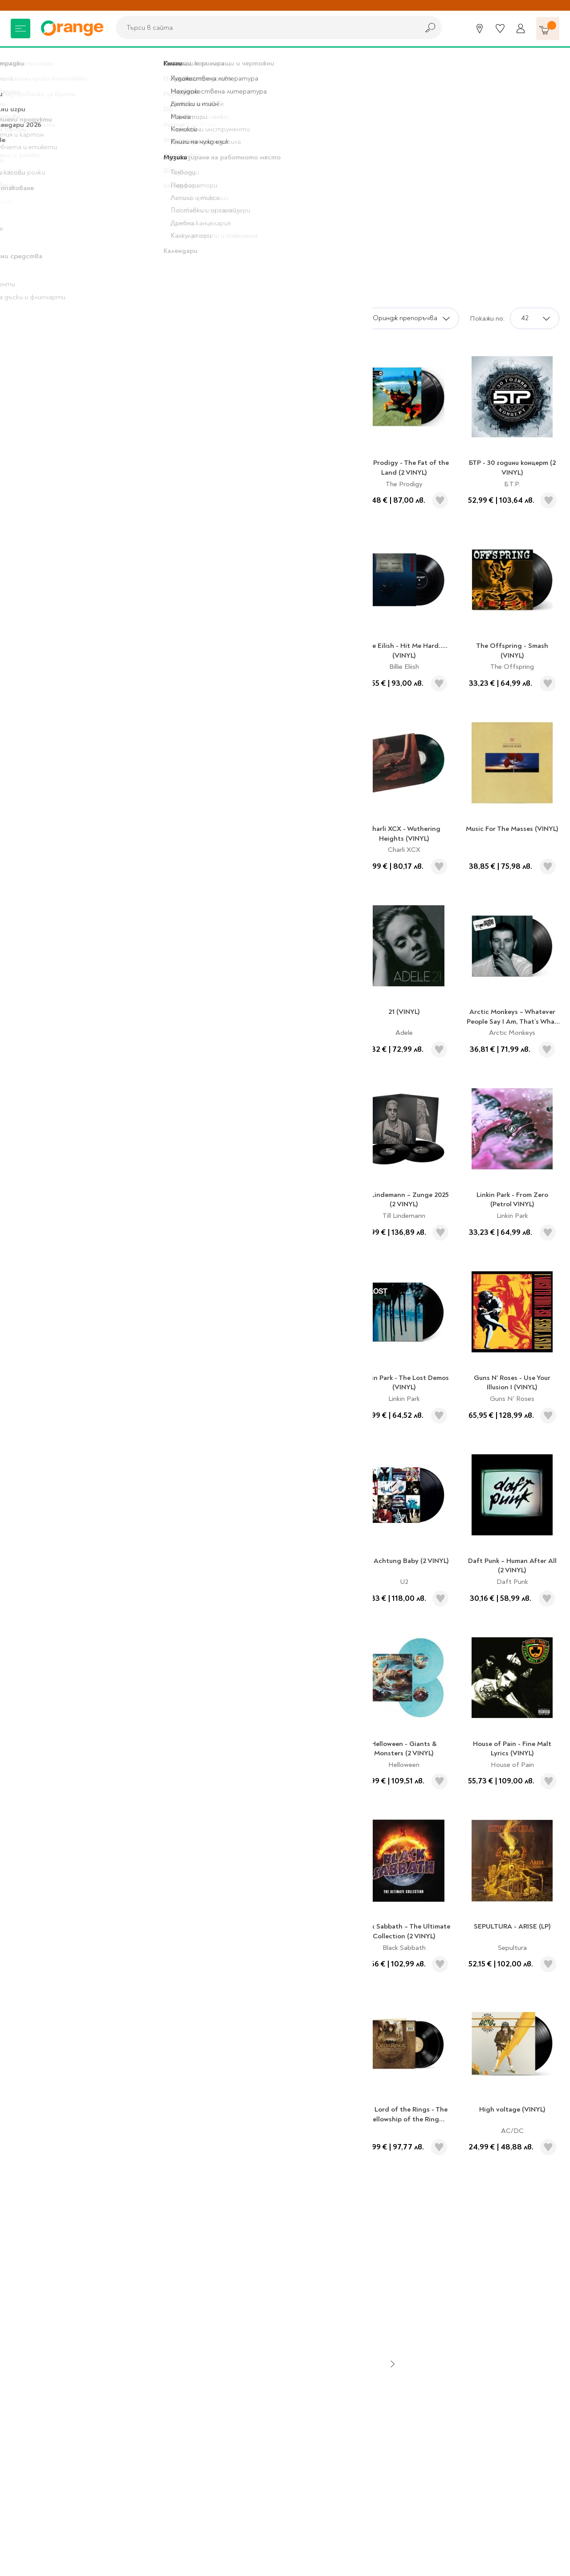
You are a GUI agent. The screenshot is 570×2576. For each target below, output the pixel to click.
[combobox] (265, 27)
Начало (22, 59)
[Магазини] (479, 28)
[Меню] (20, 28)
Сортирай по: (334, 318)
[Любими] (500, 28)
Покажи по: (487, 318)
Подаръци (63, 59)
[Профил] (520, 28)
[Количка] (547, 28)
